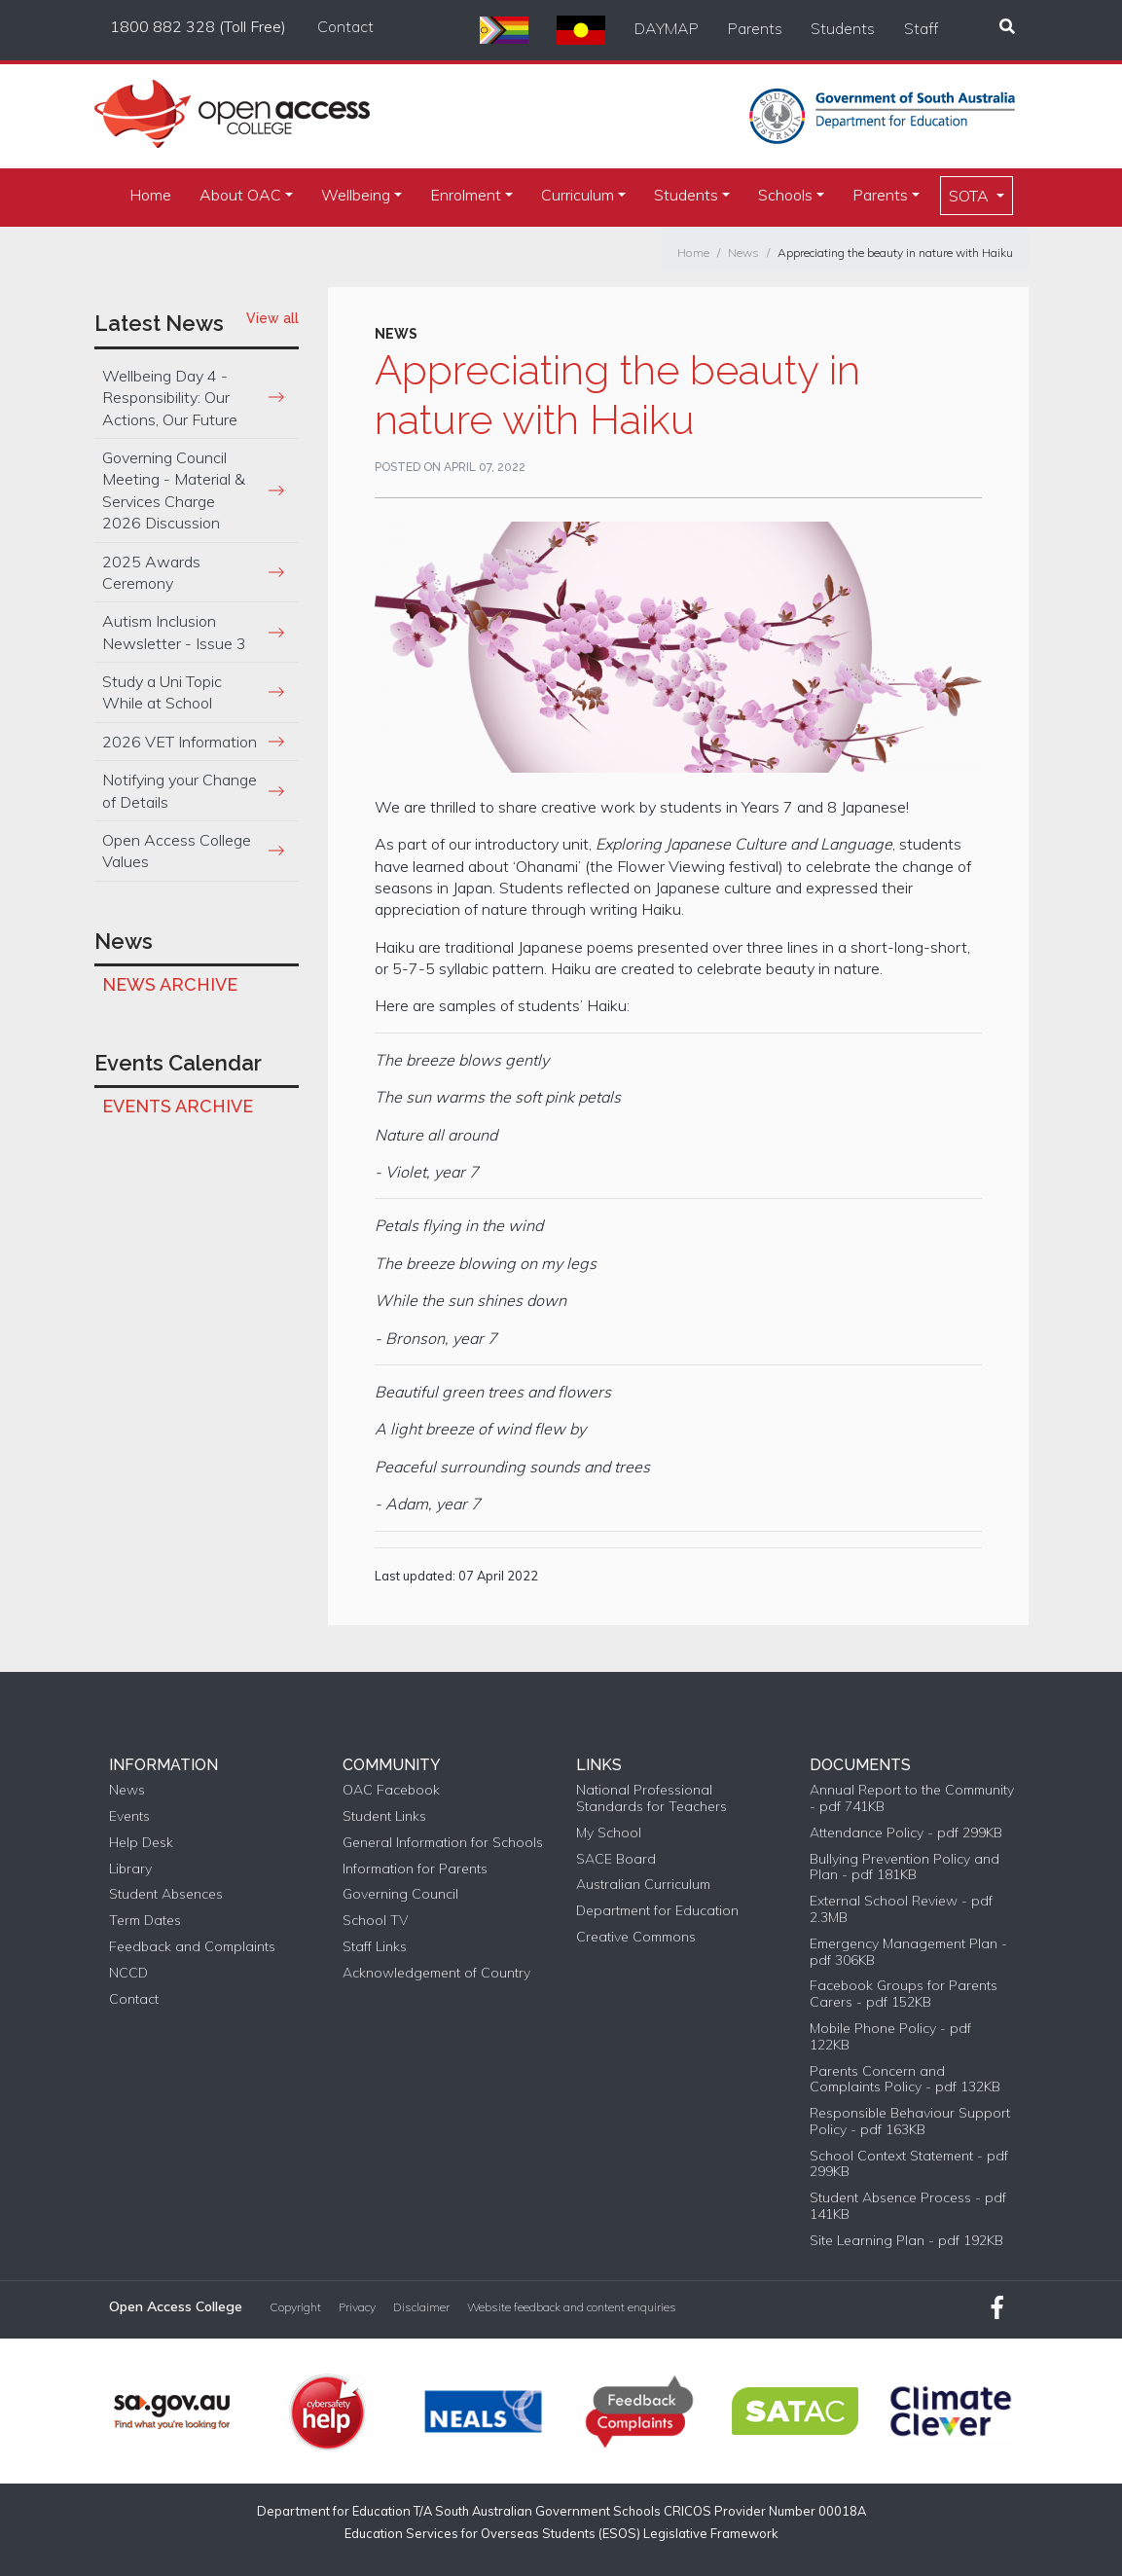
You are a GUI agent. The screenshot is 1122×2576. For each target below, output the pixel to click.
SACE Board (616, 1859)
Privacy (357, 2307)
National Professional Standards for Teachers (651, 1798)
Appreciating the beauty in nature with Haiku (895, 252)
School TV (375, 1920)
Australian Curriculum (643, 1884)
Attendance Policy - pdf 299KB (906, 1833)
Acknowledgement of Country (436, 1973)
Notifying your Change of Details (179, 790)
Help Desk (141, 1842)
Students (843, 28)
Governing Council (400, 1894)
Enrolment (465, 194)
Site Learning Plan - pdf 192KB (906, 2240)
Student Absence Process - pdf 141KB (908, 2206)
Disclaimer (421, 2307)
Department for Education (657, 1911)
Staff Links (375, 1947)
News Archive (169, 984)
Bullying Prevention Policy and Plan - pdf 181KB (904, 1867)
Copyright (295, 2307)
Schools (785, 194)
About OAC (240, 194)
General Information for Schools (443, 1842)
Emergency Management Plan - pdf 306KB (908, 1952)
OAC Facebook (391, 1790)
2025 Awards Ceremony (151, 572)
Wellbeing (355, 194)
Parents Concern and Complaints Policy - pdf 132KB (905, 2079)
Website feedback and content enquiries (571, 2307)
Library (130, 1869)
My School (608, 1833)
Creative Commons (636, 1937)
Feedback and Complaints (192, 1947)
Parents (755, 28)
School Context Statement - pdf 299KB (909, 2164)
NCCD (128, 1973)
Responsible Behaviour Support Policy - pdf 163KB (910, 2121)
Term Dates (145, 1920)
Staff (921, 28)
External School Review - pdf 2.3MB (901, 1909)
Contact (345, 26)
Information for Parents (415, 1869)
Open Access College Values (176, 850)
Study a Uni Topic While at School (162, 691)
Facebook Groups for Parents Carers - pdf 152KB (903, 1994)
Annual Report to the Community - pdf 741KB (912, 1798)
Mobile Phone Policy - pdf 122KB (890, 2036)
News (743, 252)
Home (150, 194)
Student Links (384, 1816)
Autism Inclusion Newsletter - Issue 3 (174, 631)
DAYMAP (666, 28)
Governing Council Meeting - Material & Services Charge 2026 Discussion (173, 490)
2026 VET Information (179, 741)
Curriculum (577, 194)
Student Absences (166, 1894)
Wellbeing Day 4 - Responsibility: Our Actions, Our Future (169, 397)
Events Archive (177, 1106)
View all (272, 318)
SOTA (971, 195)
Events (129, 1816)
